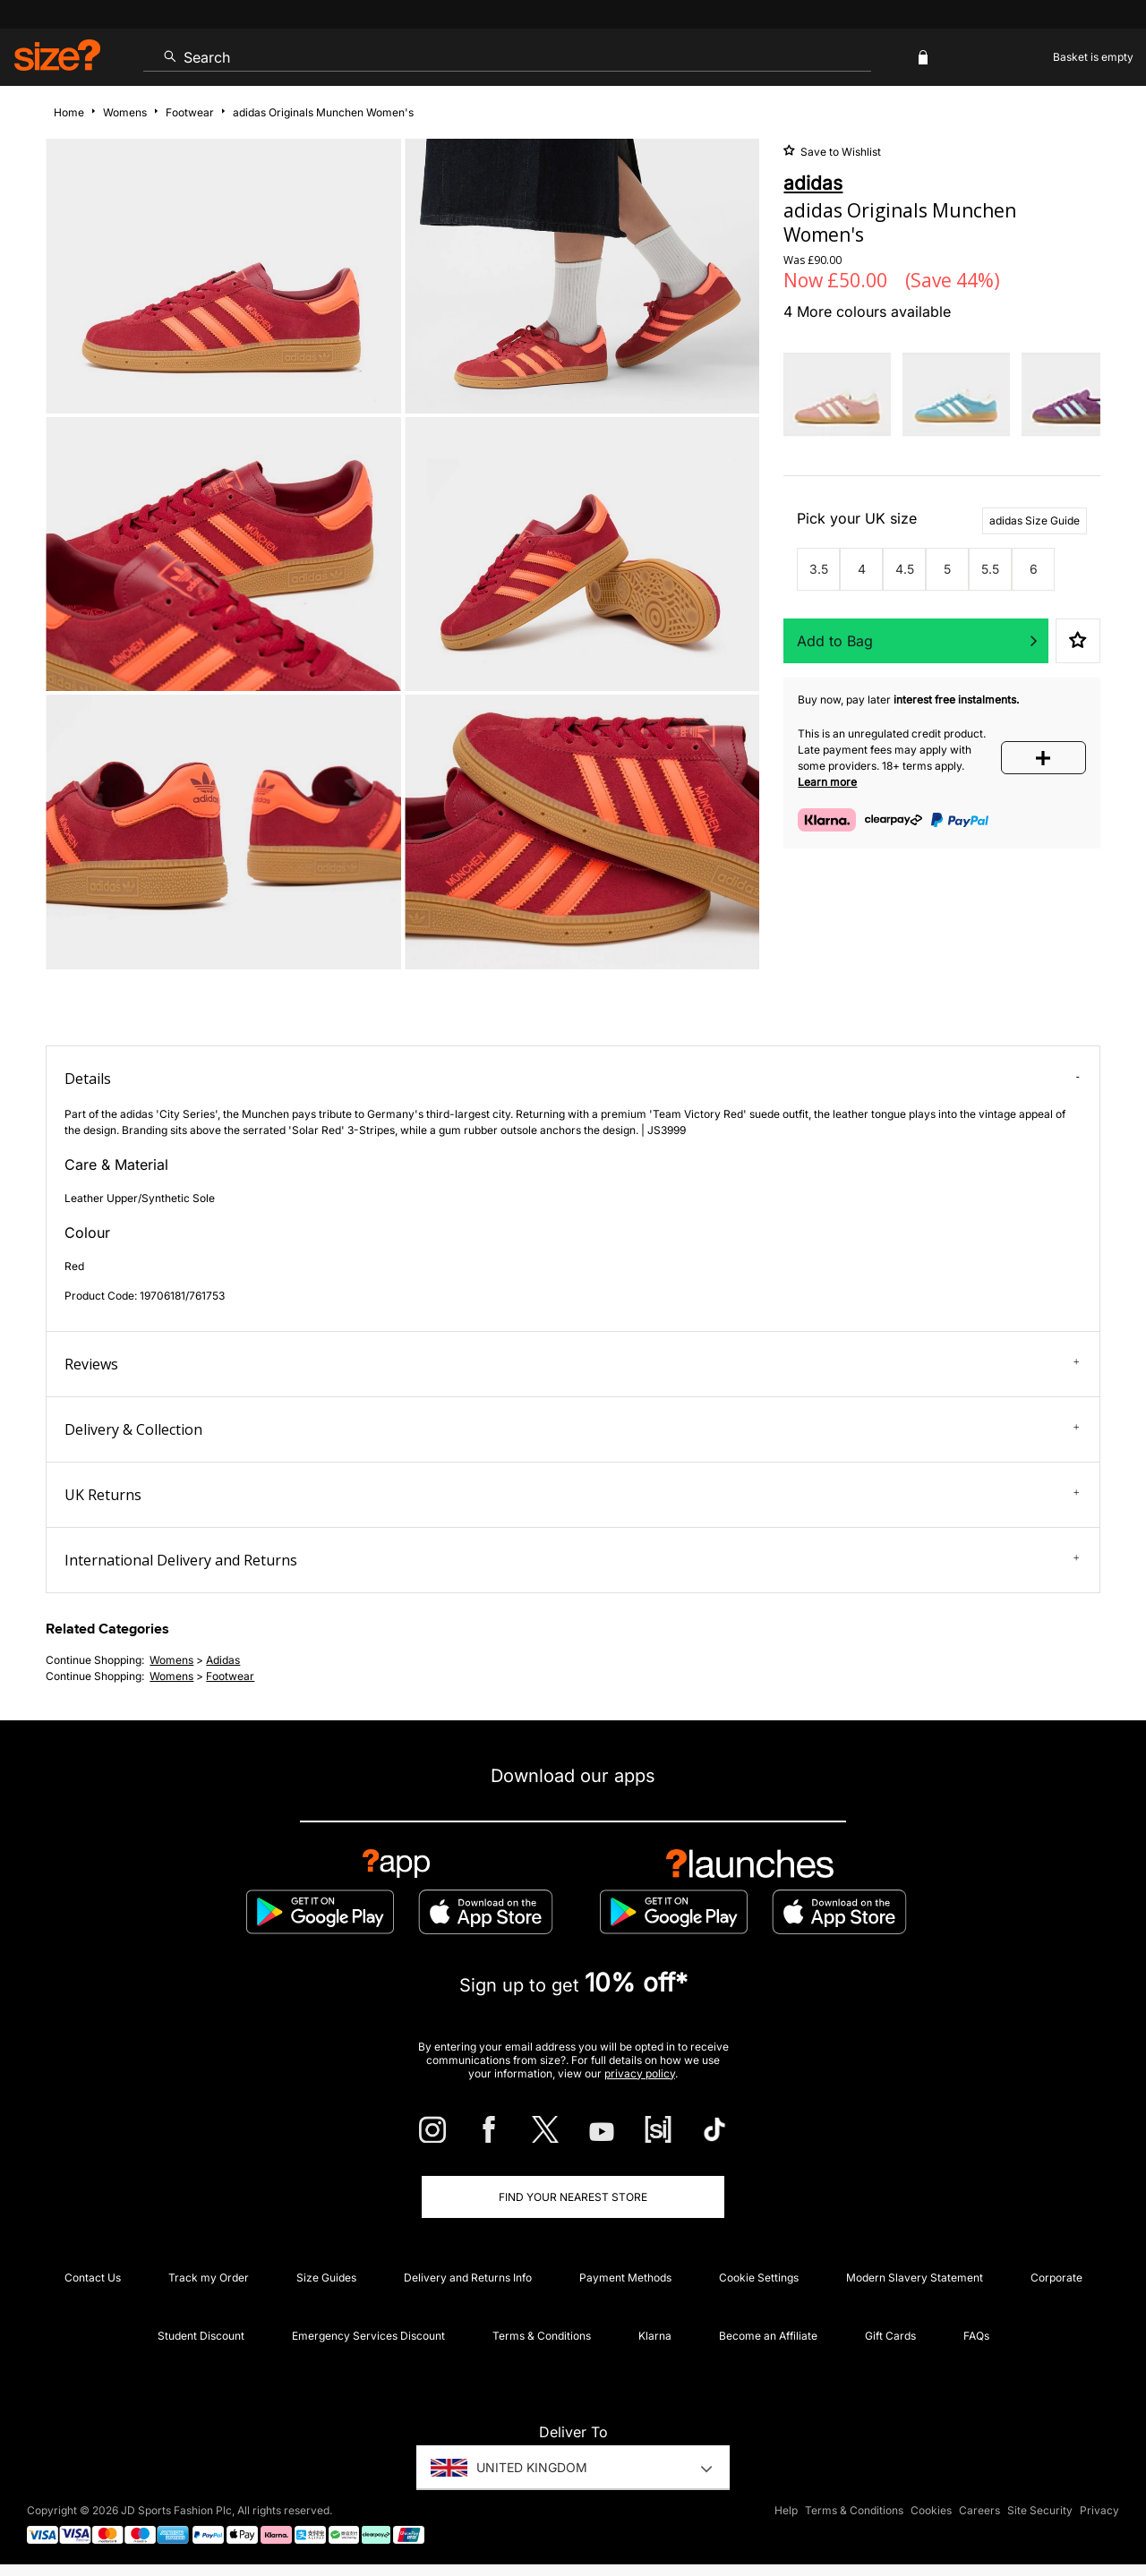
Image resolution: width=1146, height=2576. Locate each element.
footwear (230, 1676)
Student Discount (201, 2335)
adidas (223, 1660)
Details (571, 1078)
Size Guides (326, 2277)
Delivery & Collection (571, 1429)
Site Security (1040, 2510)
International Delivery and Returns (571, 1560)
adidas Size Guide (1034, 520)
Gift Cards (890, 2335)
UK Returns (571, 1495)
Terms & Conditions (541, 2335)
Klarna (654, 2335)
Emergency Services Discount (368, 2335)
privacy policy (639, 2073)
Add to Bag (835, 641)
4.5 (904, 568)
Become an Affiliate (768, 2335)
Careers (979, 2510)
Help (786, 2510)
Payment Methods (625, 2277)
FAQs (976, 2335)
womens (171, 1660)
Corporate (1056, 2277)
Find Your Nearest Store (573, 2197)
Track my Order (208, 2277)
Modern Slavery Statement (914, 2277)
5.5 (990, 568)
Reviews (571, 1364)
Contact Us (92, 2277)
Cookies (931, 2510)
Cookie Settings (759, 2277)
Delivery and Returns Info (468, 2277)
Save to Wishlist (839, 151)
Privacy (1099, 2510)
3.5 (818, 568)
